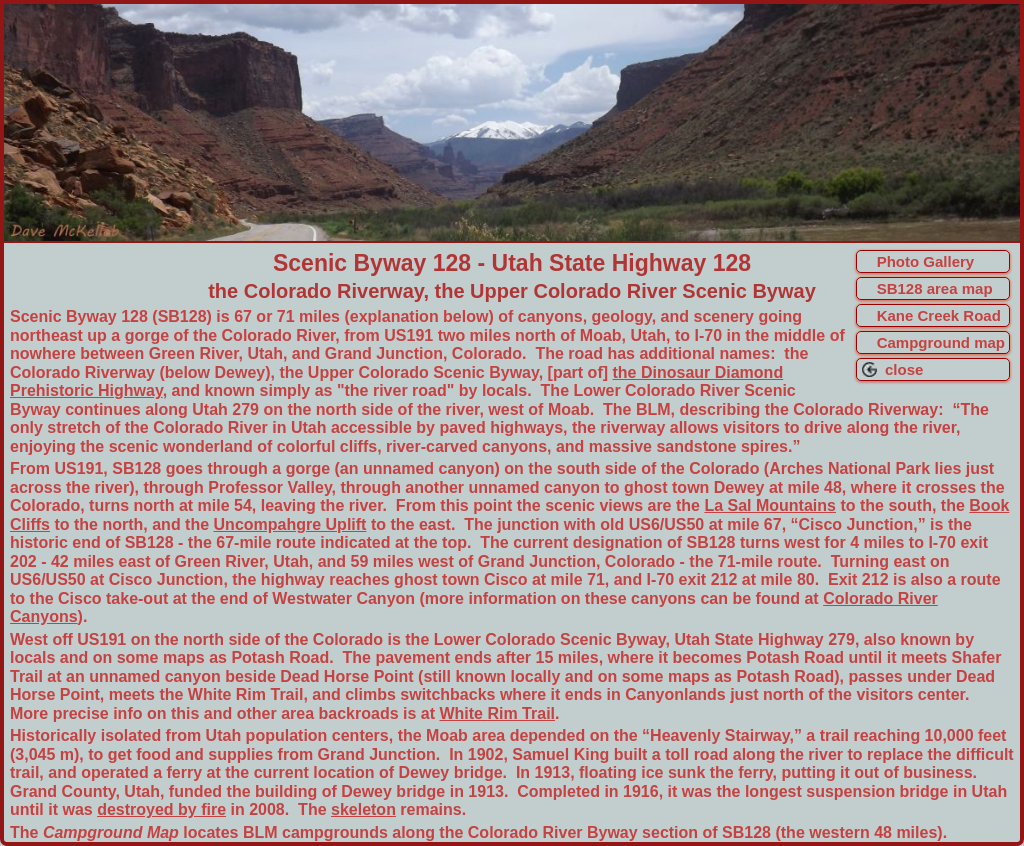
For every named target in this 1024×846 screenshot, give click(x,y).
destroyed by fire (161, 809)
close (900, 369)
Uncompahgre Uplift (290, 524)
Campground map (941, 342)
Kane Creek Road (939, 315)
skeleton (363, 809)
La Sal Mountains (770, 505)
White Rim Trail (497, 713)
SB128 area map (935, 288)
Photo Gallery (926, 261)
